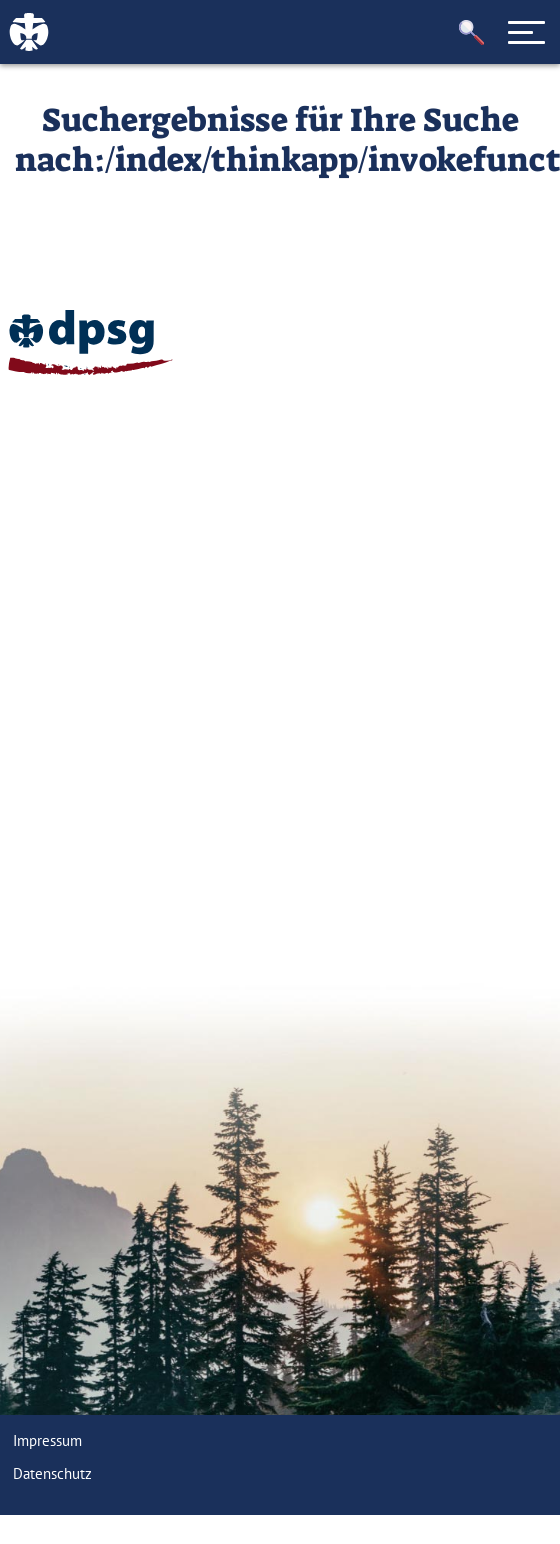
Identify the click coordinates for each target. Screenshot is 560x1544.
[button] (472, 32)
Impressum (47, 1440)
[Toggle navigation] (527, 32)
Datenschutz (52, 1473)
